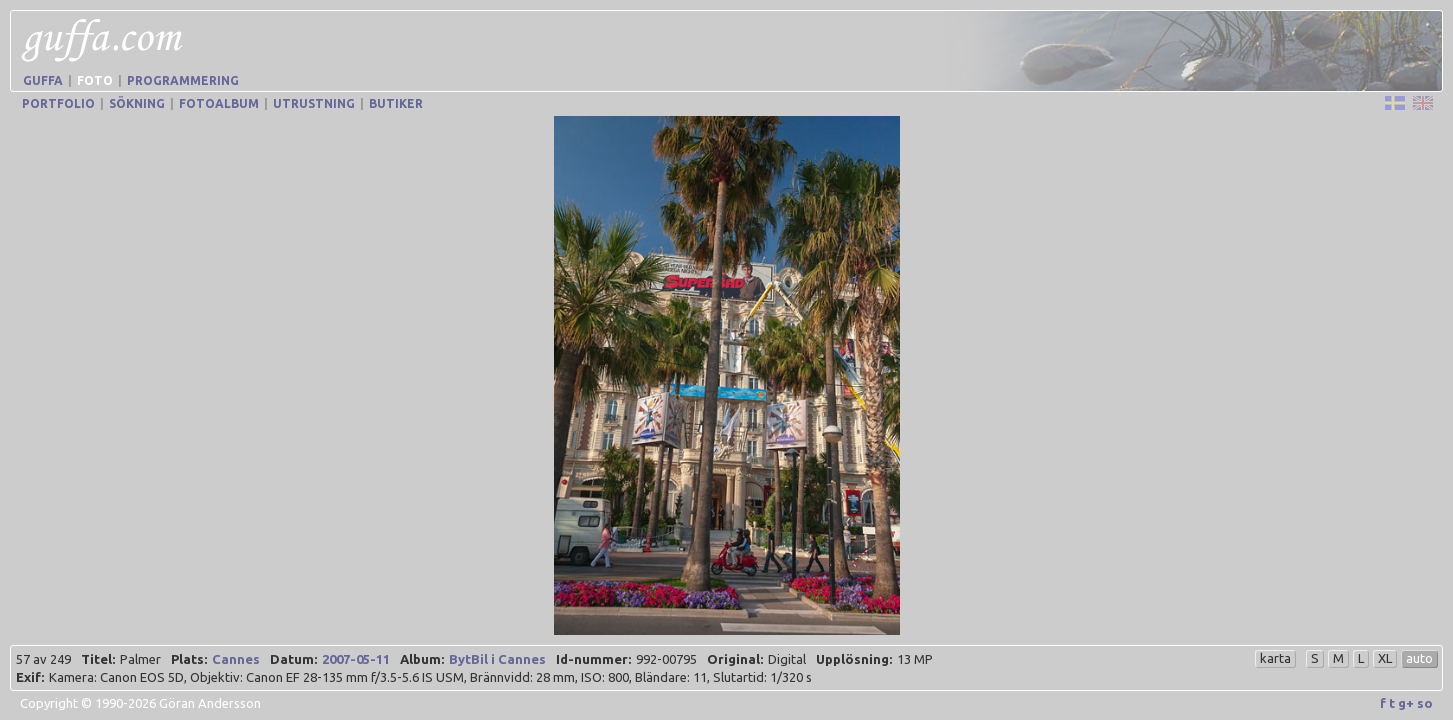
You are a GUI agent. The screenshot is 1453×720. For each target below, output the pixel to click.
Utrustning (314, 103)
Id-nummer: (593, 659)
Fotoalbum (219, 103)
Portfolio (58, 103)
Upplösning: (854, 659)
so (1425, 703)
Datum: (293, 659)
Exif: (30, 677)
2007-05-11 (356, 659)
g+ (1406, 703)
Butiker (396, 103)
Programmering (183, 80)
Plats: (189, 659)
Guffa (43, 80)
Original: (735, 659)
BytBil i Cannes (497, 659)
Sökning (137, 103)
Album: (422, 659)
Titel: (98, 659)
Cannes (236, 659)
